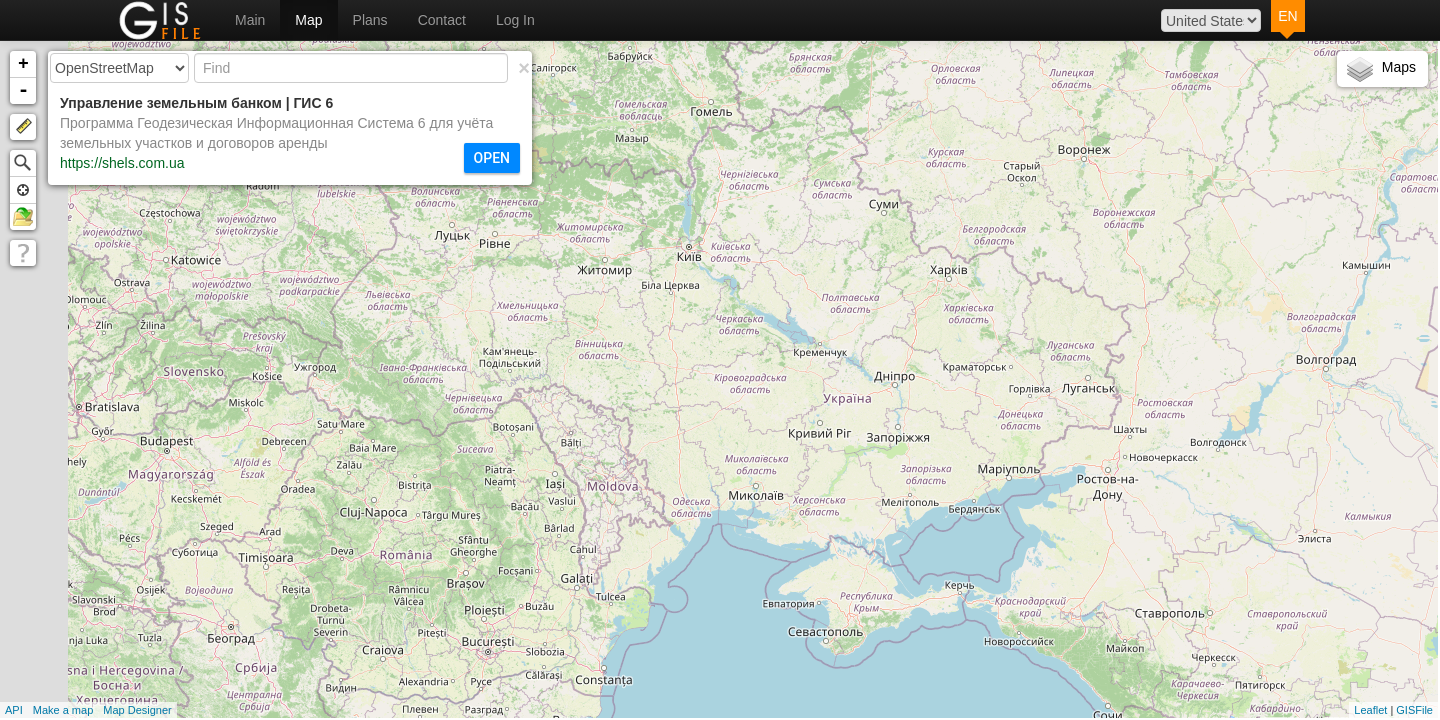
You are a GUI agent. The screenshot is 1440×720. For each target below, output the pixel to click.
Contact (442, 20)
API (14, 710)
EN (1287, 16)
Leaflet (1370, 710)
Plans (370, 20)
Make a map (63, 710)
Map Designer (137, 710)
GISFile (1414, 710)
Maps (1399, 67)
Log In (515, 20)
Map (308, 20)
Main (250, 20)
